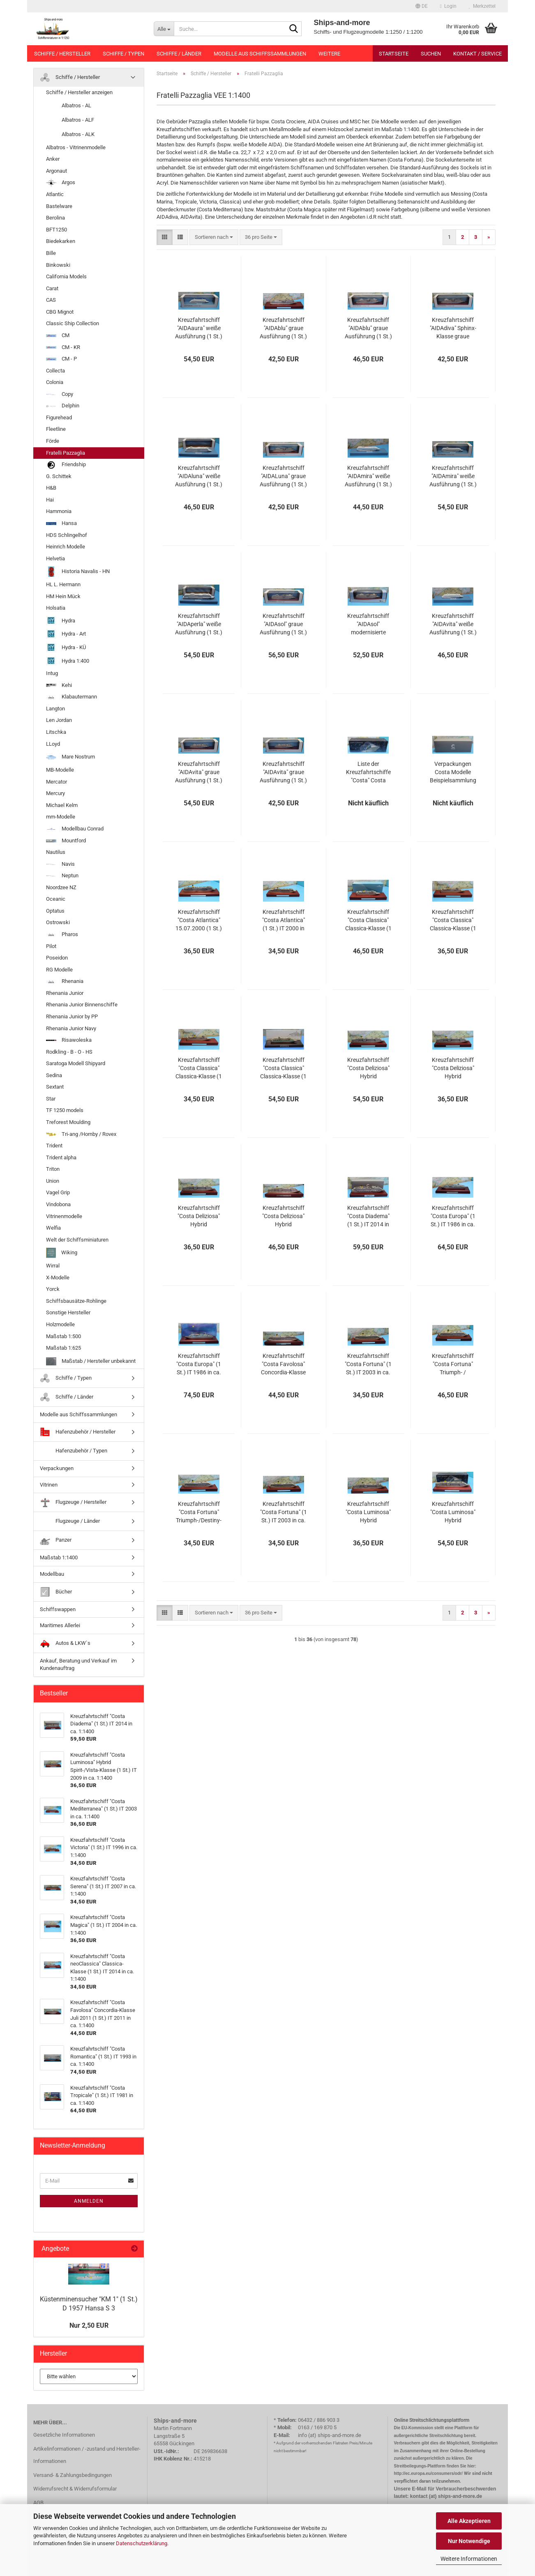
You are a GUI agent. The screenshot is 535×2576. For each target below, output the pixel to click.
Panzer (55, 1540)
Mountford (66, 840)
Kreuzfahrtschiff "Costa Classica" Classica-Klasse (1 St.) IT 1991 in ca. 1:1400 (368, 920)
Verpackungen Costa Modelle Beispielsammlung (453, 772)
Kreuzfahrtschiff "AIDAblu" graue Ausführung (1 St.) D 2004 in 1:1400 (283, 328)
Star (50, 1099)
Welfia (53, 1228)
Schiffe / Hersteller (62, 54)
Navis (60, 864)
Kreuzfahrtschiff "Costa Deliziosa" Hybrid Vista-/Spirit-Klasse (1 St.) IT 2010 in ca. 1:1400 (368, 1068)
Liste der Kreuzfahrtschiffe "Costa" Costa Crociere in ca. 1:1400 (368, 772)
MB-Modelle (60, 770)
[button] (421, 6)
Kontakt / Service (477, 54)
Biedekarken (60, 241)
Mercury (55, 793)
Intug (52, 673)
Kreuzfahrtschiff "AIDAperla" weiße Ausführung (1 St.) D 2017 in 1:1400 (198, 624)
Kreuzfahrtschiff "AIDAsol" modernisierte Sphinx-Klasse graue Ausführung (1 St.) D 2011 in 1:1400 (368, 624)
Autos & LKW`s (65, 1643)
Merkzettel (482, 6)
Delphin (62, 405)
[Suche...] (164, 28)
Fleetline (56, 429)
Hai (50, 500)
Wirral (53, 1266)
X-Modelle (57, 1277)
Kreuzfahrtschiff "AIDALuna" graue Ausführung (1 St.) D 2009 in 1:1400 (283, 476)
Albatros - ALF (70, 120)
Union (52, 1181)
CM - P (61, 359)
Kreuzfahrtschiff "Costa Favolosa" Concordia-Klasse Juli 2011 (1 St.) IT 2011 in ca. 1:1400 (283, 1364)
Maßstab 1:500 (63, 1336)
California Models (66, 276)
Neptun (62, 875)
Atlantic (55, 194)
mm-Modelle (60, 817)
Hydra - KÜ (66, 647)
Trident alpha (61, 1157)
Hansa (61, 523)
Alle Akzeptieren (469, 2521)
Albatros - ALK (70, 134)
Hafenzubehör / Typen (73, 1451)
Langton (55, 708)
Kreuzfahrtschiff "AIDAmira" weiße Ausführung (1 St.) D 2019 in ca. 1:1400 (453, 476)
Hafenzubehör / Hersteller (77, 1432)
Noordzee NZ (61, 887)
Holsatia (55, 608)
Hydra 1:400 (67, 661)
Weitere (329, 54)
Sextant (55, 1087)
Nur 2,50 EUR (88, 2325)
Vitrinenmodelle (64, 1216)
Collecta (55, 371)
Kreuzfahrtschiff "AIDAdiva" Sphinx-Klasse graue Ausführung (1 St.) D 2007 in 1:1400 (453, 328)
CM (57, 335)
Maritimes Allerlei (60, 1625)
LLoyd (53, 744)
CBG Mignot (60, 312)
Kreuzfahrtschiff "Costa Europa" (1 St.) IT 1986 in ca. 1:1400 (453, 1216)
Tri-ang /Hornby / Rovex (81, 1134)
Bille (51, 253)
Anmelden (89, 2201)
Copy (59, 394)
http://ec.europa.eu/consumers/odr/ (428, 2473)
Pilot (51, 946)
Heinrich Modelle (65, 546)
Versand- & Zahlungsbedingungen (72, 2475)
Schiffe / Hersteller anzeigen (79, 92)
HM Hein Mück (63, 596)
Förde (52, 441)
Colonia (54, 382)
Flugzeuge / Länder (70, 1521)
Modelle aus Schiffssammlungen (260, 54)
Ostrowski (58, 922)
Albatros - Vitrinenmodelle (76, 147)
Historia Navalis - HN (78, 572)
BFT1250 (56, 230)
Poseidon (57, 958)
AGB (38, 2503)
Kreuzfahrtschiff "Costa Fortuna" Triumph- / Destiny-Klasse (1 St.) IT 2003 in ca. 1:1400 (453, 1364)
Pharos (62, 934)
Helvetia (55, 558)
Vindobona (58, 1204)
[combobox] (213, 237)
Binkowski (58, 265)
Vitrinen (49, 1485)
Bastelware (59, 206)
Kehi (59, 685)
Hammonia (58, 511)
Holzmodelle (60, 1324)
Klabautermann (71, 697)
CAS (51, 300)
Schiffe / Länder (179, 54)
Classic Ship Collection (72, 323)
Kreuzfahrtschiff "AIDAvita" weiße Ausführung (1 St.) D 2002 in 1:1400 (453, 624)
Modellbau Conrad (75, 829)
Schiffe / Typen (123, 54)
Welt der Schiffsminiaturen (77, 1240)
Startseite (393, 54)
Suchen (431, 54)
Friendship (66, 465)
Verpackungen (57, 1468)
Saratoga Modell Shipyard (75, 1063)
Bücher (56, 1592)
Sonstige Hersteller (68, 1312)
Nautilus (55, 852)
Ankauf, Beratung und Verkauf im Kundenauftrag (78, 1665)
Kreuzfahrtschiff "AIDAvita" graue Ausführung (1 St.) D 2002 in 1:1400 (198, 772)
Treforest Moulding (68, 1122)
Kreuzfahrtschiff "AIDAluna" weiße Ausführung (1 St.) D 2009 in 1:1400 (198, 476)
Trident (54, 1145)
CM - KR (63, 347)
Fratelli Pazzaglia (65, 453)
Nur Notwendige (469, 2541)
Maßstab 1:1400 (59, 1557)
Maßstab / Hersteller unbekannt (91, 1361)
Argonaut (56, 171)
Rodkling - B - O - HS (69, 1052)
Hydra (60, 621)
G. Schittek (58, 476)
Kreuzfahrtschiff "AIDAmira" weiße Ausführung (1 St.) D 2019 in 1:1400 (368, 476)
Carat (52, 288)
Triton (53, 1169)
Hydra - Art (66, 634)
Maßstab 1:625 (63, 1348)
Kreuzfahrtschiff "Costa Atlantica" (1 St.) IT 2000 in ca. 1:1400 (283, 920)
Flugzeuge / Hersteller (73, 1502)
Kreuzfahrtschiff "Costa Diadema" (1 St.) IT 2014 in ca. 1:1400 (368, 1216)
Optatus (55, 911)
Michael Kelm (62, 805)
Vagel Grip (58, 1192)
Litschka (56, 732)
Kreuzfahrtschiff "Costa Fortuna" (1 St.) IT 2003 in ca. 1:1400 (368, 1364)
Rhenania (64, 981)
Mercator (56, 782)
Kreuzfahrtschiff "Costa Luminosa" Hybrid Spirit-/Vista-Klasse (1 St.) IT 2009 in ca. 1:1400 (368, 1512)
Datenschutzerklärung (141, 2543)
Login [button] (448, 6)
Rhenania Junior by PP (72, 1016)
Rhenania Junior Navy (71, 1028)
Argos (60, 183)
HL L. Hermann (63, 584)
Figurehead (59, 417)
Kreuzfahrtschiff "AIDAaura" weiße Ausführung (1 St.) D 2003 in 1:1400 (198, 328)
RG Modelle (59, 970)
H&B (51, 488)
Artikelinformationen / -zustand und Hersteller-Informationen (87, 2455)
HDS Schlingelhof (66, 535)
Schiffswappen (58, 1609)
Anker (53, 159)
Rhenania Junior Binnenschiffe (82, 1004)
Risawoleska (69, 1040)
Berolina (55, 218)
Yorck (53, 1289)
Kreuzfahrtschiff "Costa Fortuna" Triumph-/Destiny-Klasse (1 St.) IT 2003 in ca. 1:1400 (198, 1512)
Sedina (54, 1075)
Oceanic (55, 899)
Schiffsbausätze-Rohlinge (76, 1301)
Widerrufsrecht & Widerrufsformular (75, 2489)
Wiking (61, 1253)
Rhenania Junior (64, 993)
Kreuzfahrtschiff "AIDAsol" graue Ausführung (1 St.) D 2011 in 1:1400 (283, 624)
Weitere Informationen (468, 2558)
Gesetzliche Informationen (64, 2435)
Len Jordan (59, 720)
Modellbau (52, 1574)
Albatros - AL (68, 106)
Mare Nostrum (70, 757)
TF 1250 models (64, 1110)
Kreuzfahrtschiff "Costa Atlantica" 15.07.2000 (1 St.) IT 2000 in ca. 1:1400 (198, 920)
